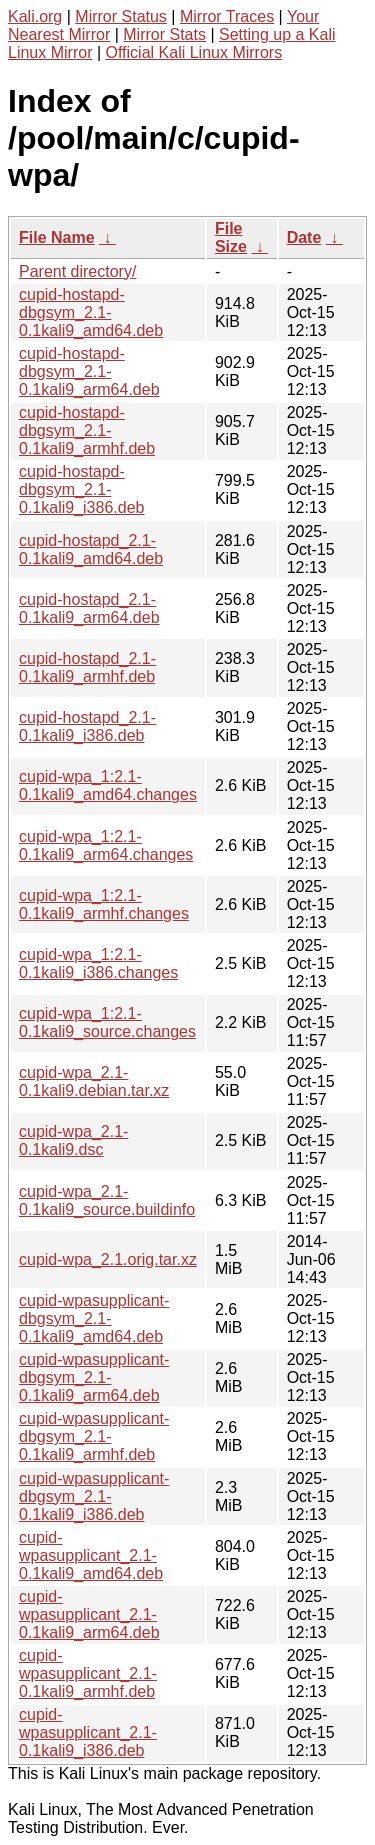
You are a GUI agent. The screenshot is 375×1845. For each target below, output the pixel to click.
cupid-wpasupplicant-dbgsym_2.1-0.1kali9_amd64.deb (94, 1318)
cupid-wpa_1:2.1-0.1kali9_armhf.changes (104, 904)
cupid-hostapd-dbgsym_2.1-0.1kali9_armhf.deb (87, 430)
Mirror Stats (164, 34)
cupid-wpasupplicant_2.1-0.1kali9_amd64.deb (91, 1555)
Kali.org (35, 16)
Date (304, 237)
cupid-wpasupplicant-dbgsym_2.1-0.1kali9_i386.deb (94, 1496)
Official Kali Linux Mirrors (194, 52)
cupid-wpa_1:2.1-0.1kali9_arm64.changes (106, 845)
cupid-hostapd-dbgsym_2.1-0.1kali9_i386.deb (81, 489)
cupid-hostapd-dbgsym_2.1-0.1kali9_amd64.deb (91, 312)
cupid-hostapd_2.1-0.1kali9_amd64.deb (91, 549)
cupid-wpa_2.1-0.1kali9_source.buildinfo (107, 1200)
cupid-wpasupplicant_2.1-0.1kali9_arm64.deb (89, 1614)
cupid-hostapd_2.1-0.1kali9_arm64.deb (89, 608)
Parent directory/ (77, 271)
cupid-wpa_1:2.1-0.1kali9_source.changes (107, 1022)
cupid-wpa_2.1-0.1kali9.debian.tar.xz (94, 1081)
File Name (57, 237)
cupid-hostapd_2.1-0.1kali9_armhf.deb (87, 667)
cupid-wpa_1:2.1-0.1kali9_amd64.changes (108, 785)
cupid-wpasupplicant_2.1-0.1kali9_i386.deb (88, 1732)
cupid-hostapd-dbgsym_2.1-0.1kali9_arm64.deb (89, 371)
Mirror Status (121, 16)
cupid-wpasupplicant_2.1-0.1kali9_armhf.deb (88, 1673)
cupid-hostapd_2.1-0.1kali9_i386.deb (87, 726)
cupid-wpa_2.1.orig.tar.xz (108, 1259)
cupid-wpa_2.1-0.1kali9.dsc (73, 1140)
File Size (231, 237)
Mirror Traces (227, 16)
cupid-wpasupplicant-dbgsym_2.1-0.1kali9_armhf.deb (94, 1436)
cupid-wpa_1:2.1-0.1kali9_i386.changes (98, 963)
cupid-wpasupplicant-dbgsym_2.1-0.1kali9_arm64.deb (94, 1377)
